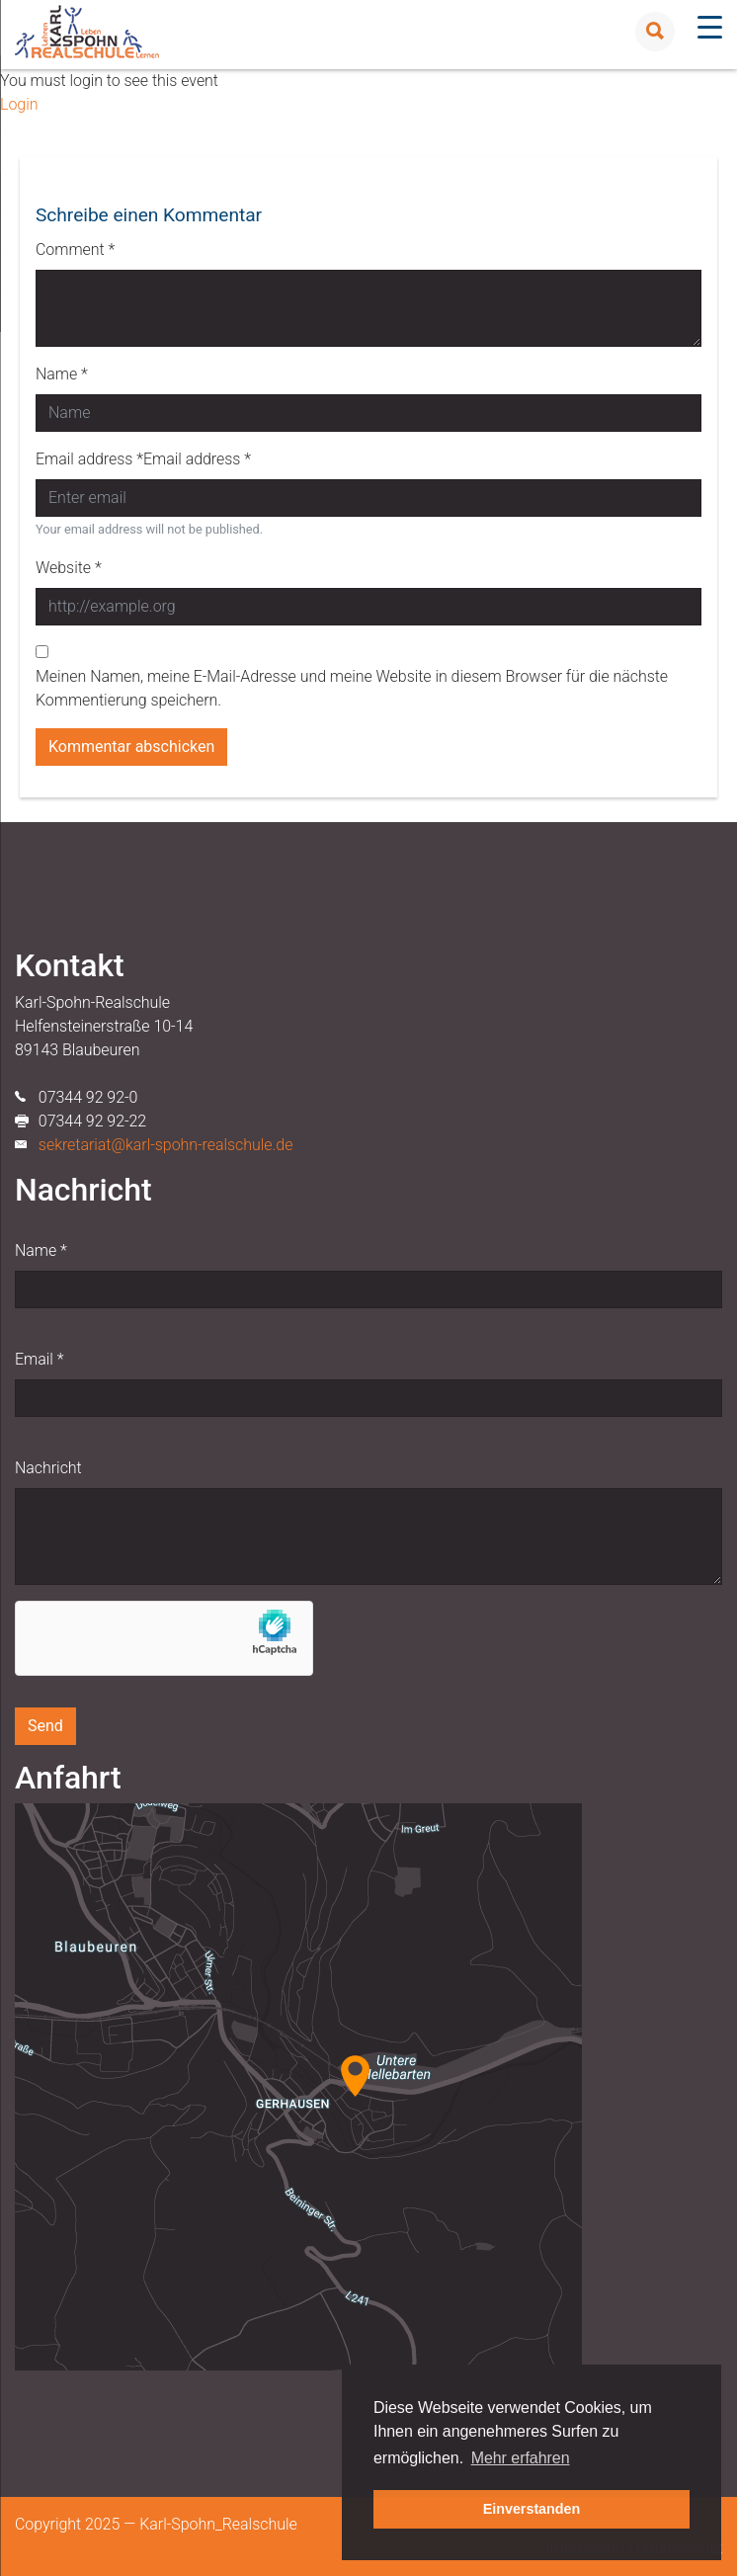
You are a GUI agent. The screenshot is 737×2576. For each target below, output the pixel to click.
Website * (69, 567)
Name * (62, 374)
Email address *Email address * (143, 459)
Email (39, 1359)
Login (19, 104)
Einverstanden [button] (532, 2509)
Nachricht (48, 1467)
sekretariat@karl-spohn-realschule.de (166, 1144)
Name (41, 1250)
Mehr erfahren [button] (520, 2458)
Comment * (75, 249)
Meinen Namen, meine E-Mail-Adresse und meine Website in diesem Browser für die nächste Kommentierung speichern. (352, 688)
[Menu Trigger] (710, 27)
